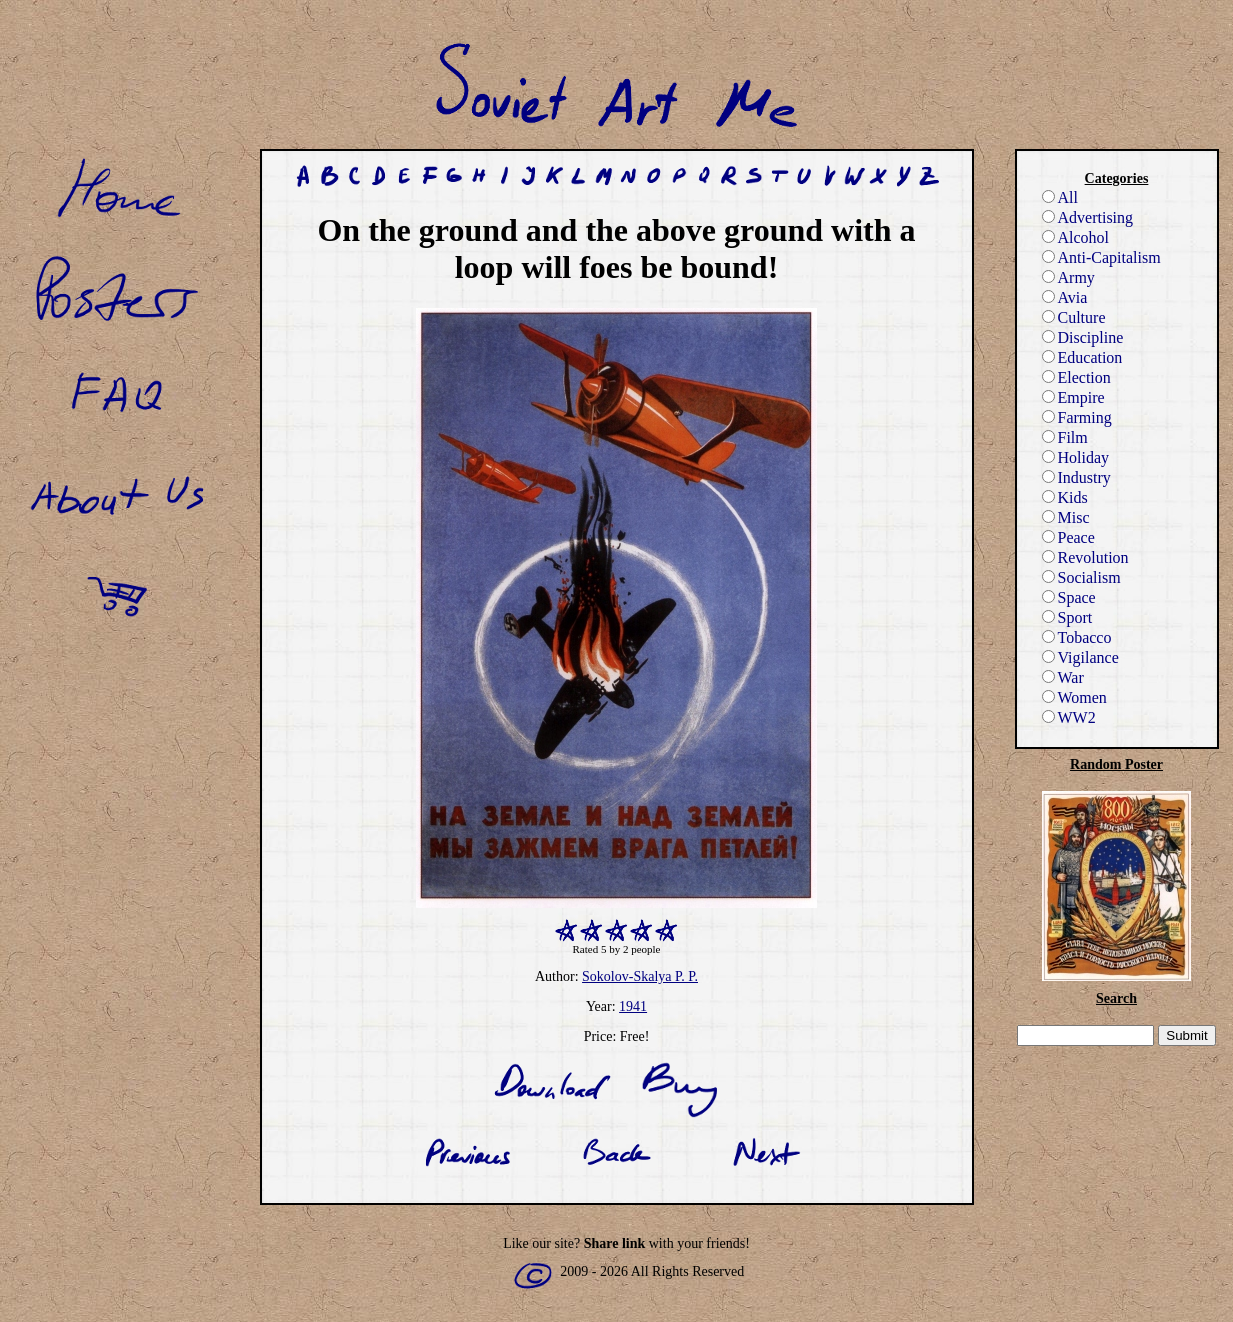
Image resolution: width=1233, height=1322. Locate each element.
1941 (633, 1006)
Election (1076, 377)
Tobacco (1077, 637)
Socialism (1081, 577)
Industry (1076, 477)
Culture (1074, 317)
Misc (1066, 517)
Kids (1065, 497)
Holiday (1076, 457)
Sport (1067, 617)
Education (1082, 357)
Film (1065, 437)
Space (1069, 597)
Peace (1068, 537)
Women (1074, 697)
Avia (1065, 297)
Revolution (1085, 557)
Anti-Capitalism (1101, 257)
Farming (1077, 417)
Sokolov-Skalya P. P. (640, 976)
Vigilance (1080, 657)
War (1063, 677)
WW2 (1069, 717)
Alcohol (1076, 237)
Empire (1073, 397)
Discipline (1083, 337)
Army (1068, 277)
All (1060, 197)
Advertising (1088, 217)
